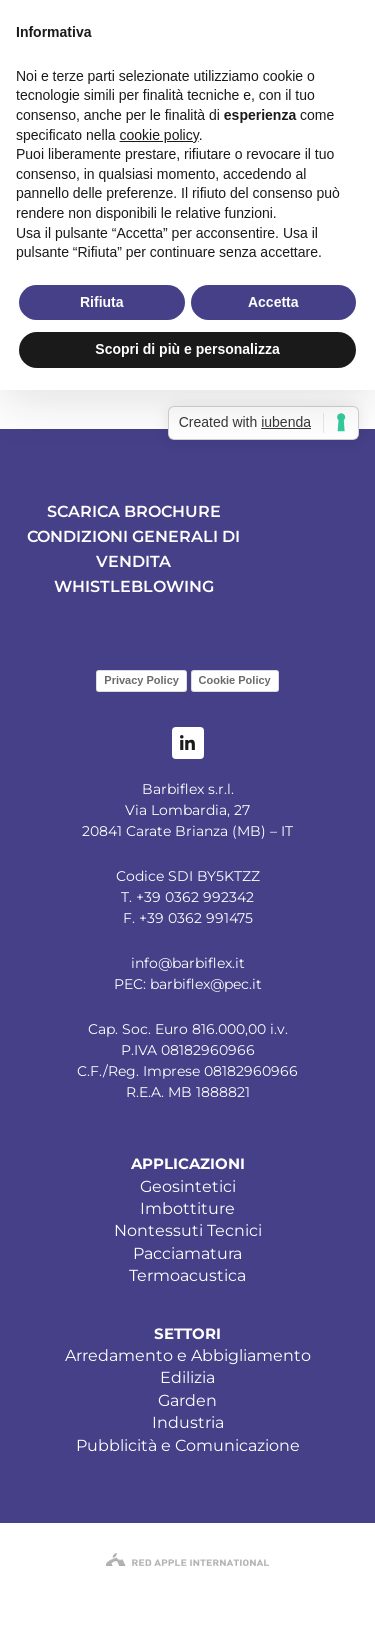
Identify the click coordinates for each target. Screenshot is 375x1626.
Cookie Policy (235, 680)
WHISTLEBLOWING (134, 586)
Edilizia (187, 1377)
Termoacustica (187, 1275)
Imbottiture (187, 1208)
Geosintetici (188, 1186)
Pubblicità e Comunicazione (188, 1445)
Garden (187, 1400)
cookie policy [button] (159, 135)
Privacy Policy (141, 680)
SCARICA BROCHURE (134, 511)
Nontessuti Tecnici (188, 1230)
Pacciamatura (187, 1253)
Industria (188, 1422)
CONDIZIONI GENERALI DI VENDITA (133, 549)
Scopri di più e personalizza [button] (187, 349)
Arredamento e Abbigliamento (188, 1355)
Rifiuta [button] (102, 302)
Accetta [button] (273, 302)
